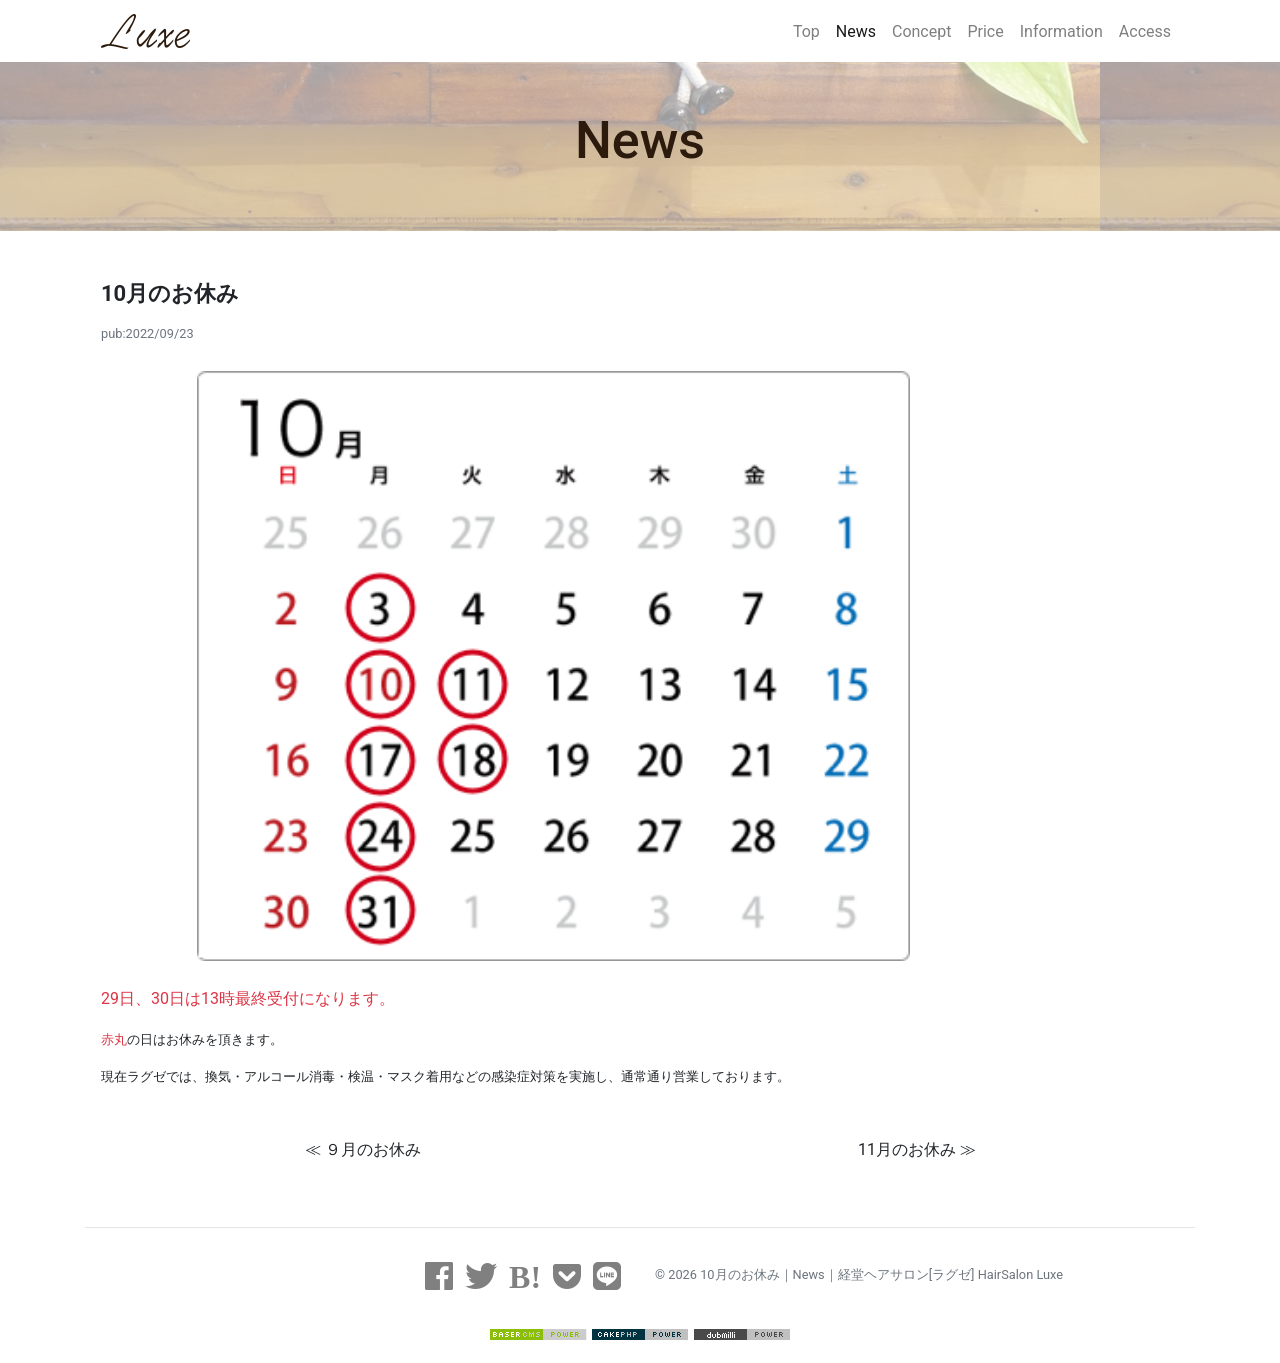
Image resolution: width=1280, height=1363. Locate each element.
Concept (921, 31)
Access (1145, 31)
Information (1061, 31)
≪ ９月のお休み (363, 1149)
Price (985, 31)
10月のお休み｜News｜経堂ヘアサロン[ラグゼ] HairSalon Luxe (881, 1274)
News (856, 31)
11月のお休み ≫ (917, 1149)
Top (806, 31)
